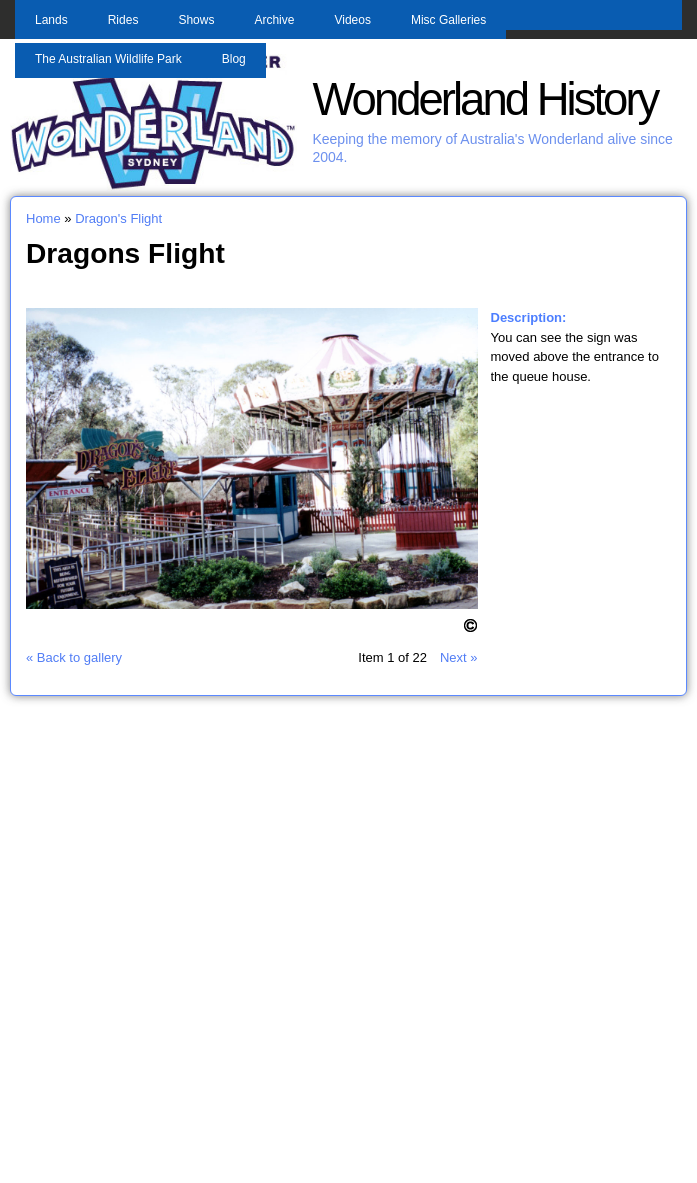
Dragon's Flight (118, 218)
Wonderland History (484, 99)
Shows (196, 20)
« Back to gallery (74, 657)
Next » (459, 657)
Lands (51, 20)
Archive (274, 20)
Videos (352, 20)
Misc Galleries (448, 20)
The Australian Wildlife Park (108, 59)
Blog (234, 59)
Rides (123, 20)
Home (43, 218)
